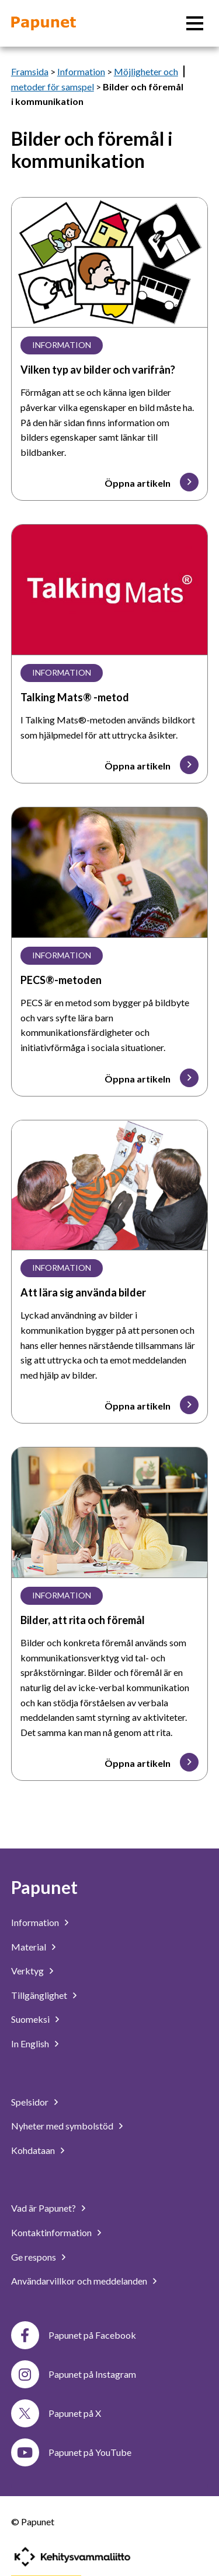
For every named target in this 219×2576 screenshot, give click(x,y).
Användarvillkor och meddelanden (79, 2280)
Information (81, 71)
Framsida (29, 71)
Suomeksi (30, 2019)
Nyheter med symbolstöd (62, 2125)
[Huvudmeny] (195, 23)
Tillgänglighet (39, 1995)
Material (28, 1946)
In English (30, 2043)
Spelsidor (29, 2101)
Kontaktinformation (51, 2232)
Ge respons (33, 2256)
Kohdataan (33, 2150)
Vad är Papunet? (43, 2207)
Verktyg (27, 1970)
